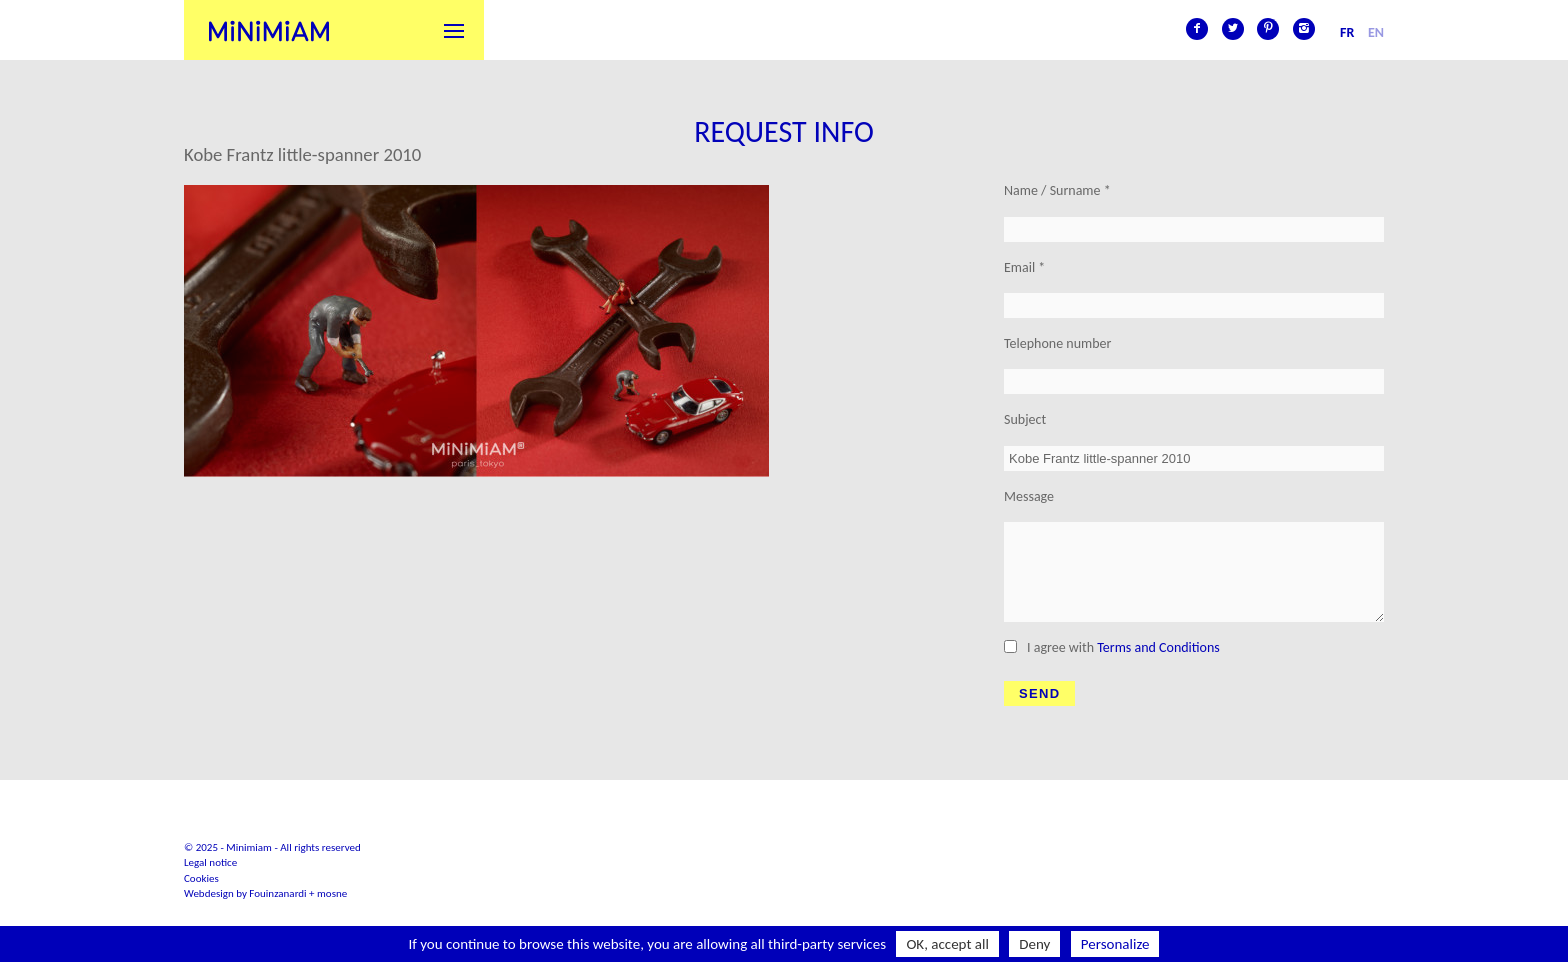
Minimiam (269, 30)
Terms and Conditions (1158, 647)
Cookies (201, 878)
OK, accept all (947, 944)
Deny (1034, 944)
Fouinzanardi (277, 893)
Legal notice (210, 862)
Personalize (1115, 944)
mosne (332, 893)
